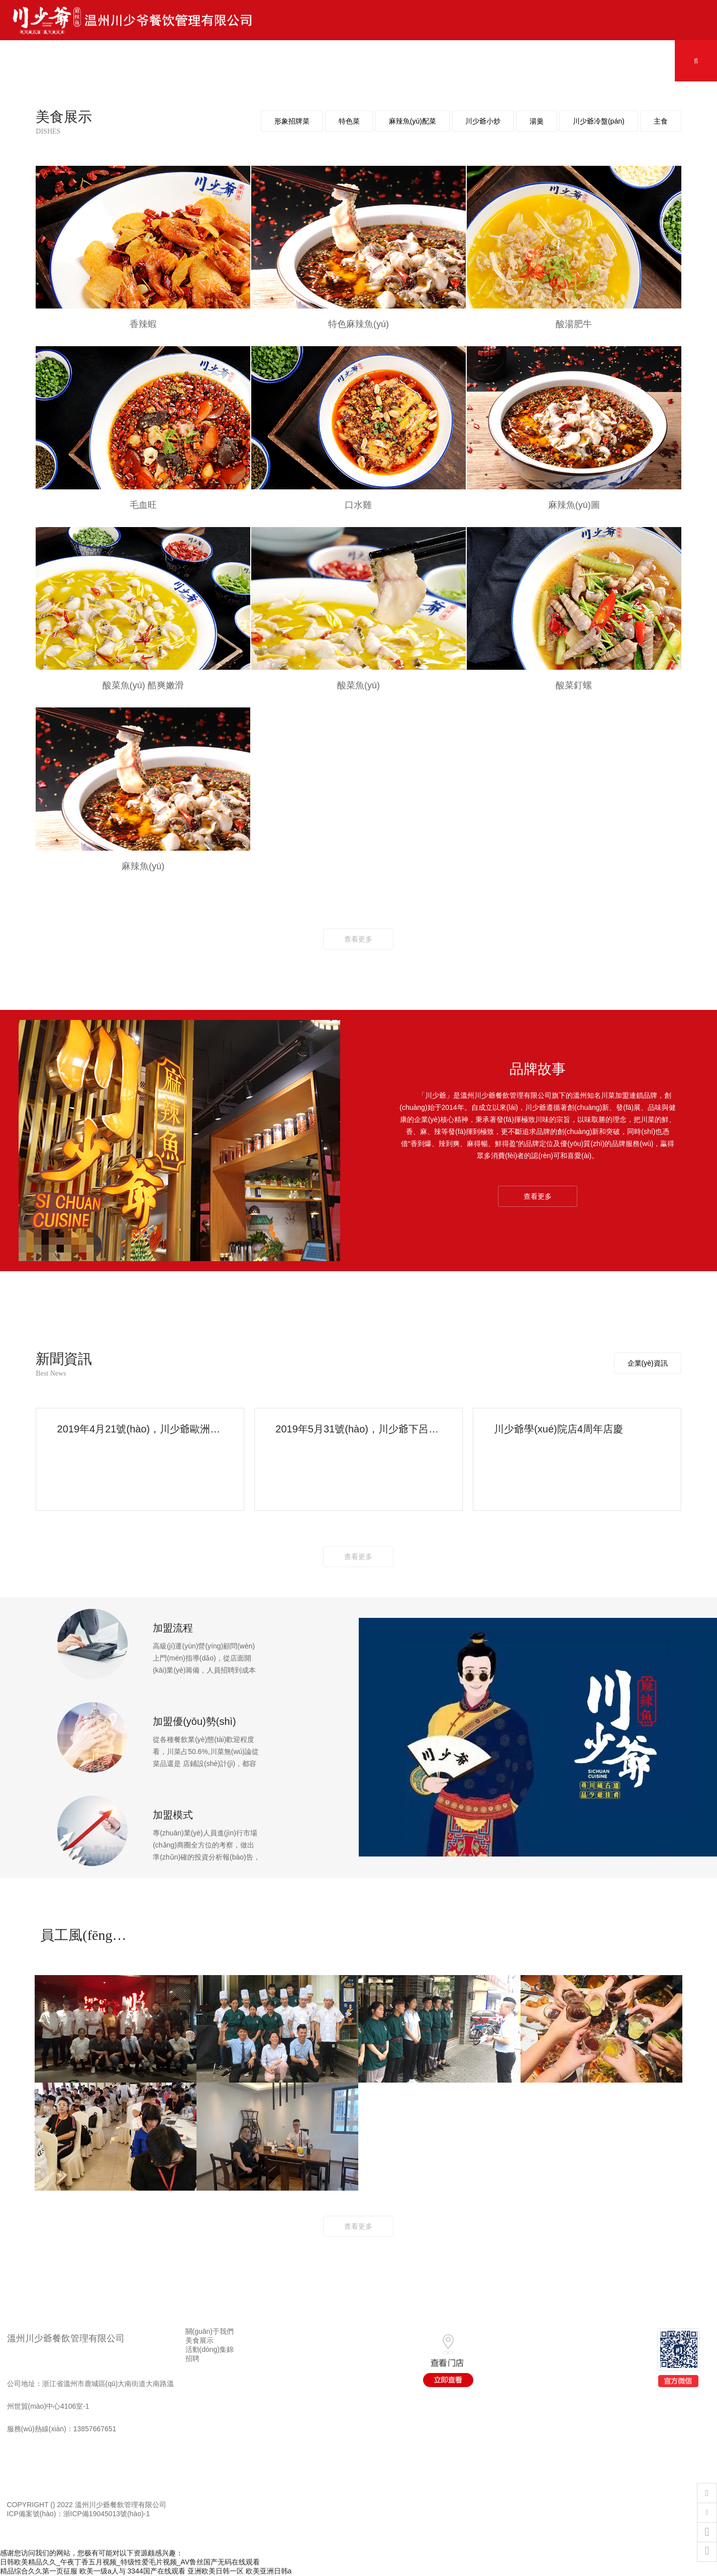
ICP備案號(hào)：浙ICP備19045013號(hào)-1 (78, 2514)
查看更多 (358, 939)
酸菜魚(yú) (358, 685)
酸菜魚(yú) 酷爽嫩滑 (143, 685)
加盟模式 (173, 1814)
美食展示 (199, 2340)
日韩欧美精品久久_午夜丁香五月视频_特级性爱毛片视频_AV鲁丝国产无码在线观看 (130, 2562)
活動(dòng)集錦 (209, 2349)
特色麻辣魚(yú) (358, 324)
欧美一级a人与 (102, 2571)
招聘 (192, 2358)
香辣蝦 (143, 324)
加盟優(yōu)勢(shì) (194, 1721)
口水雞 (358, 505)
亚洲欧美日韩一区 (215, 2571)
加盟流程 (173, 1627)
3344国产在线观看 (156, 2571)
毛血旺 (143, 505)
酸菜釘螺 (574, 685)
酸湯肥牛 (574, 324)
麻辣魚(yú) (143, 866)
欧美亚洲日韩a (269, 2571)
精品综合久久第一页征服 (38, 2571)
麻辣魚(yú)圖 (574, 505)
